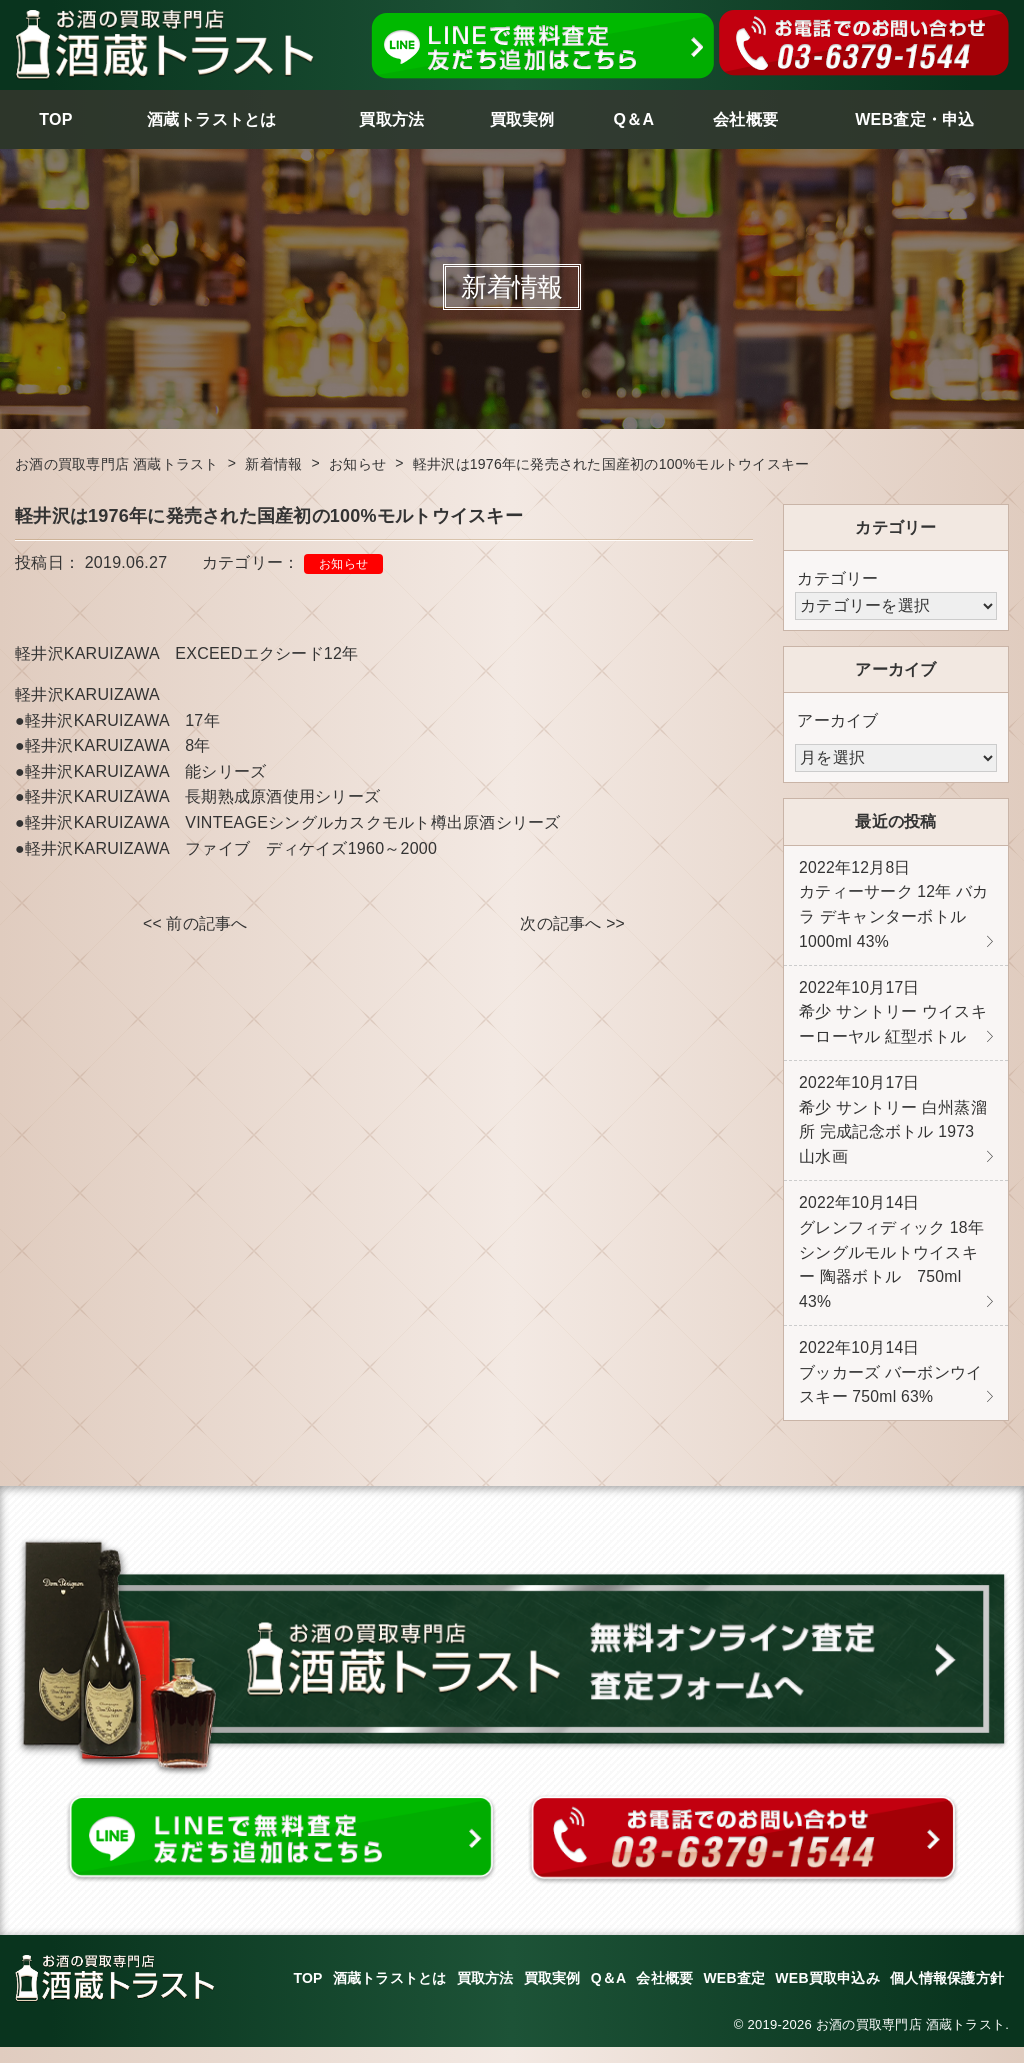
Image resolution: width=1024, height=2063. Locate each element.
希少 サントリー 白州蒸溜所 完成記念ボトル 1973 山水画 (893, 1128)
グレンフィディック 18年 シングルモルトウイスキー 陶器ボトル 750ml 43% (892, 1263)
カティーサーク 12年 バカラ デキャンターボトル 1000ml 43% (894, 907)
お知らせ (343, 564)
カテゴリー (837, 578)
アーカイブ (837, 720)
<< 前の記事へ (195, 924)
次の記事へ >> (572, 924)
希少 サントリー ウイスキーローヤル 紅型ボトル (893, 1017)
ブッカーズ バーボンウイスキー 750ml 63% (890, 1387)
